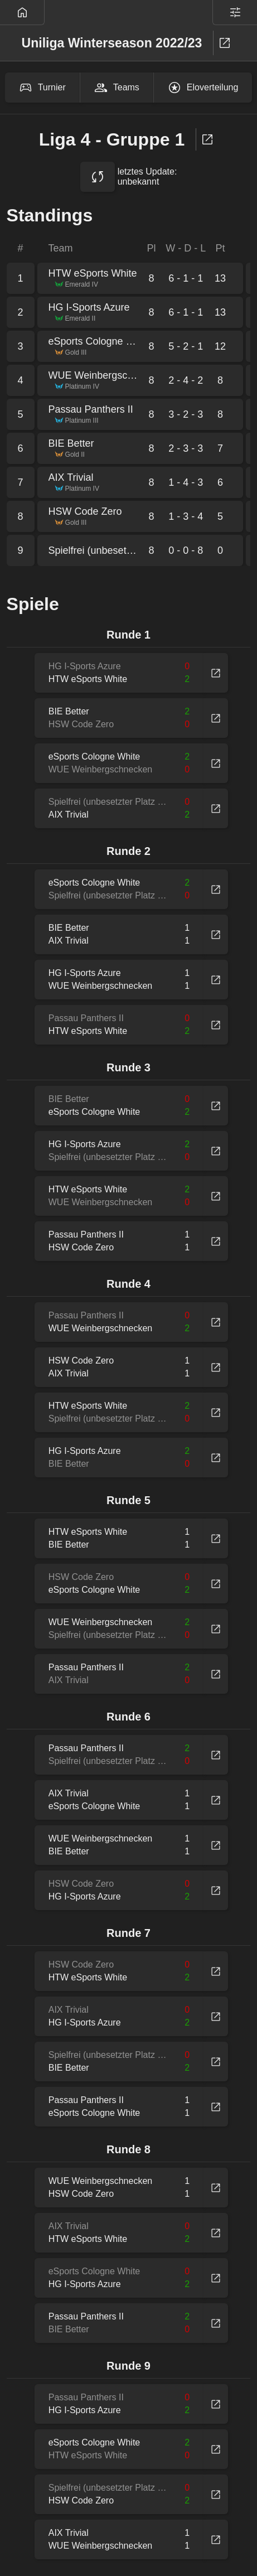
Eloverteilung (203, 87)
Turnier (42, 87)
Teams (116, 87)
